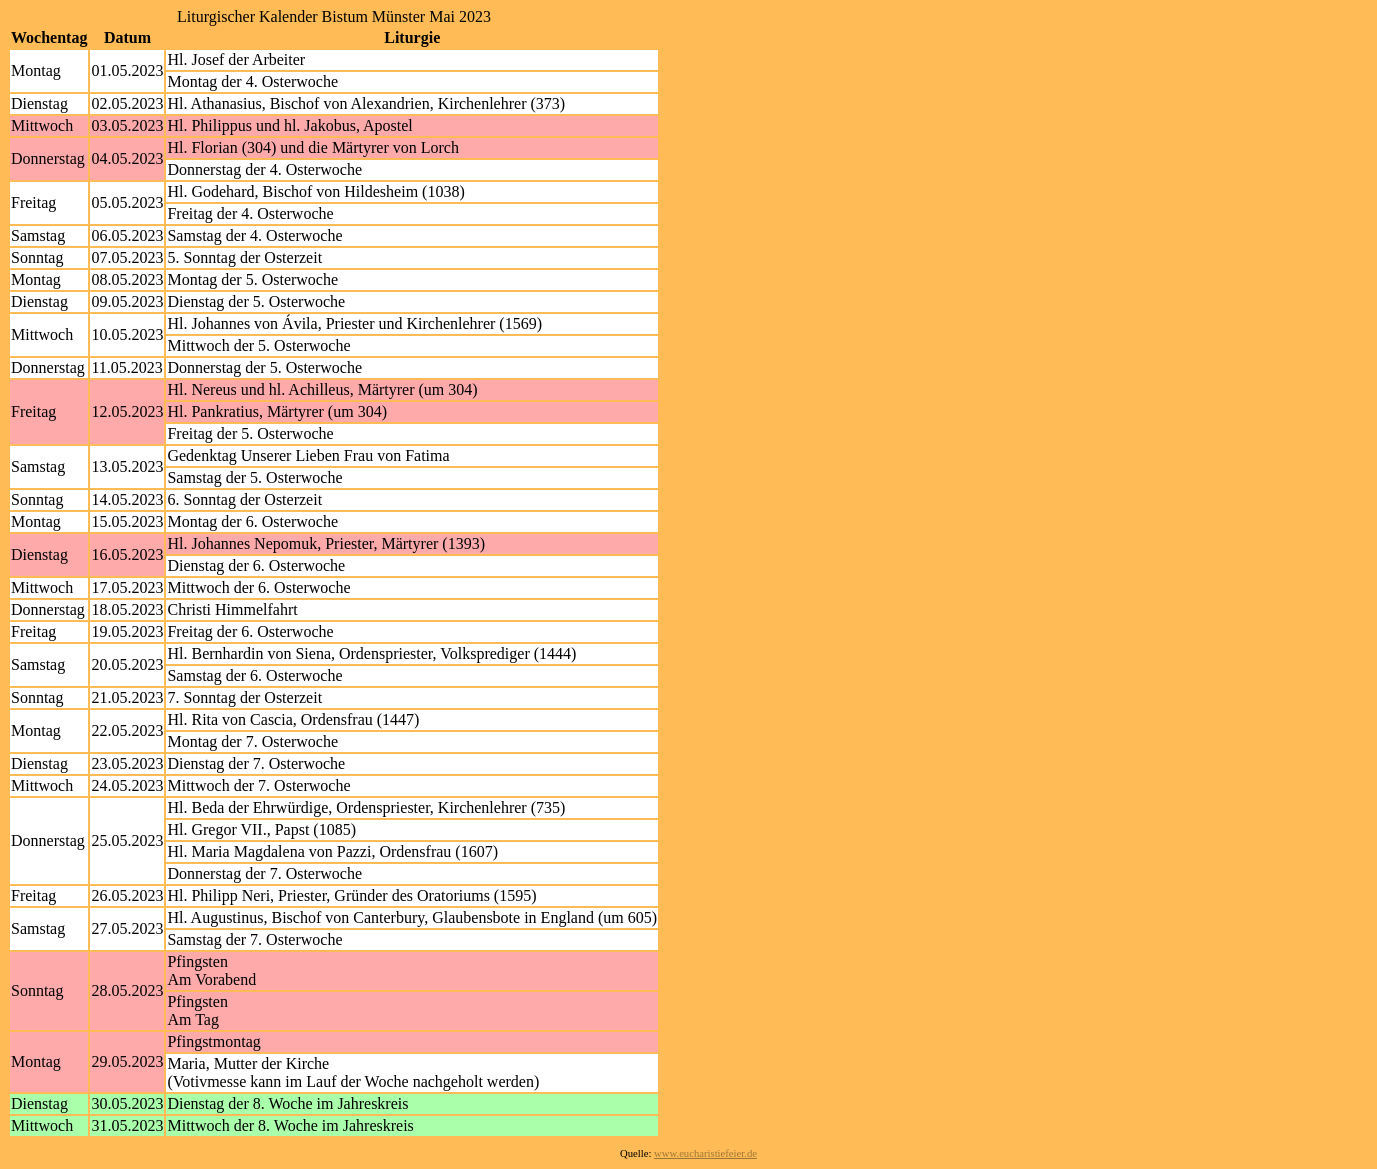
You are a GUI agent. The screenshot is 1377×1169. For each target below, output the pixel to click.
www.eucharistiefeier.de (705, 1153)
